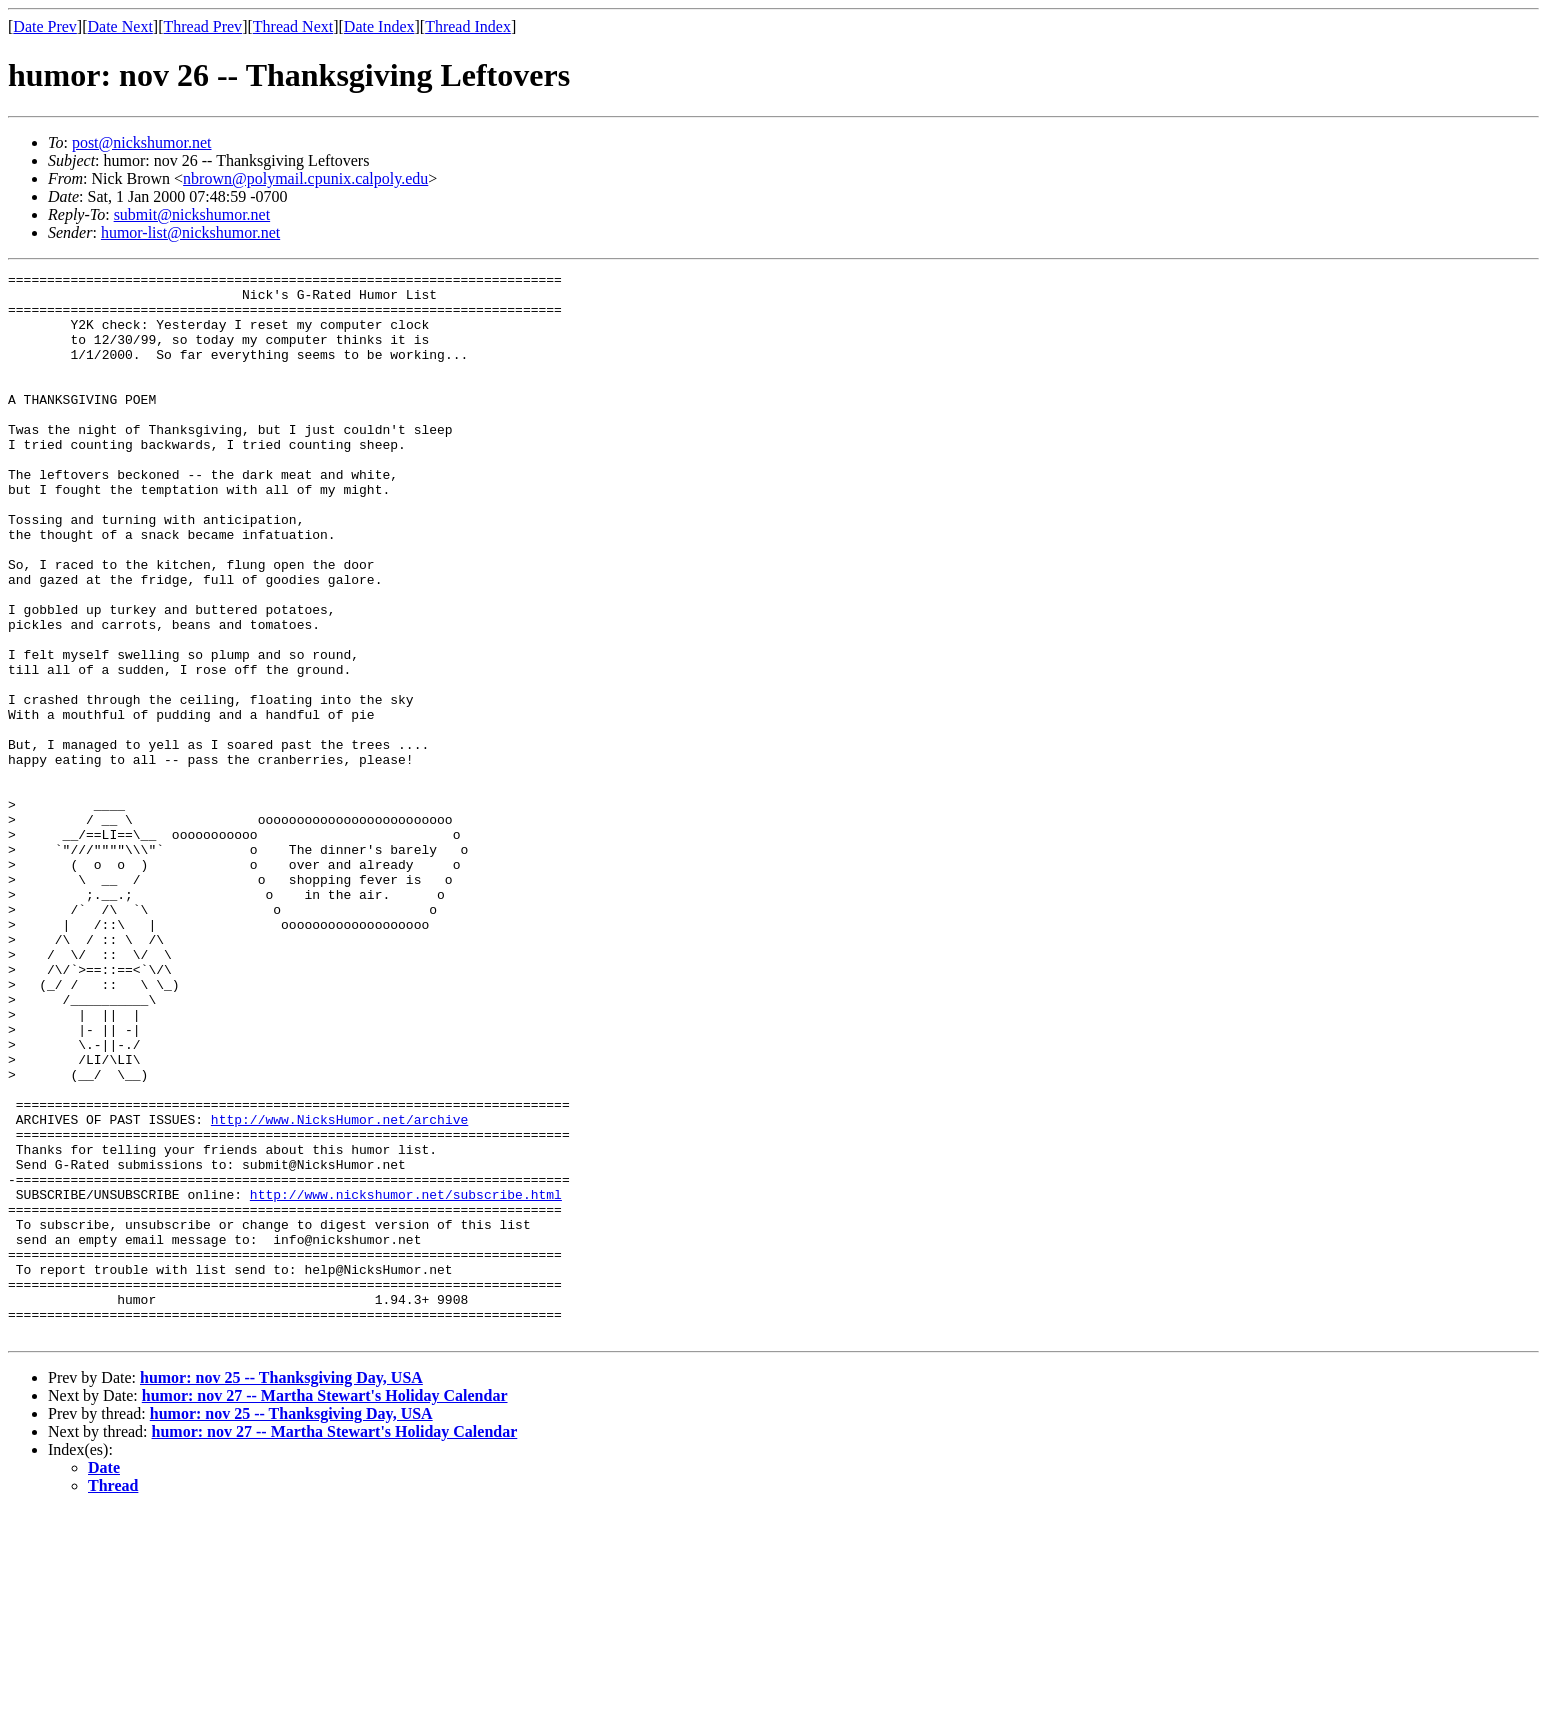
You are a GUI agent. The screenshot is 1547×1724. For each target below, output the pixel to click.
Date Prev (45, 26)
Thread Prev (202, 26)
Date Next (120, 26)
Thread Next (293, 26)
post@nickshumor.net (142, 142)
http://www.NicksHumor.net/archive (339, 1290)
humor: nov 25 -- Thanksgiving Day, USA (281, 1590)
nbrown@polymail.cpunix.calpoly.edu (305, 178)
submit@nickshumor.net (192, 214)
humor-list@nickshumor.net (190, 232)
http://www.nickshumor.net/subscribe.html (406, 1380)
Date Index (379, 26)
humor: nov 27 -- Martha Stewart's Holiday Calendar (325, 1608)
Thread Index (468, 26)
